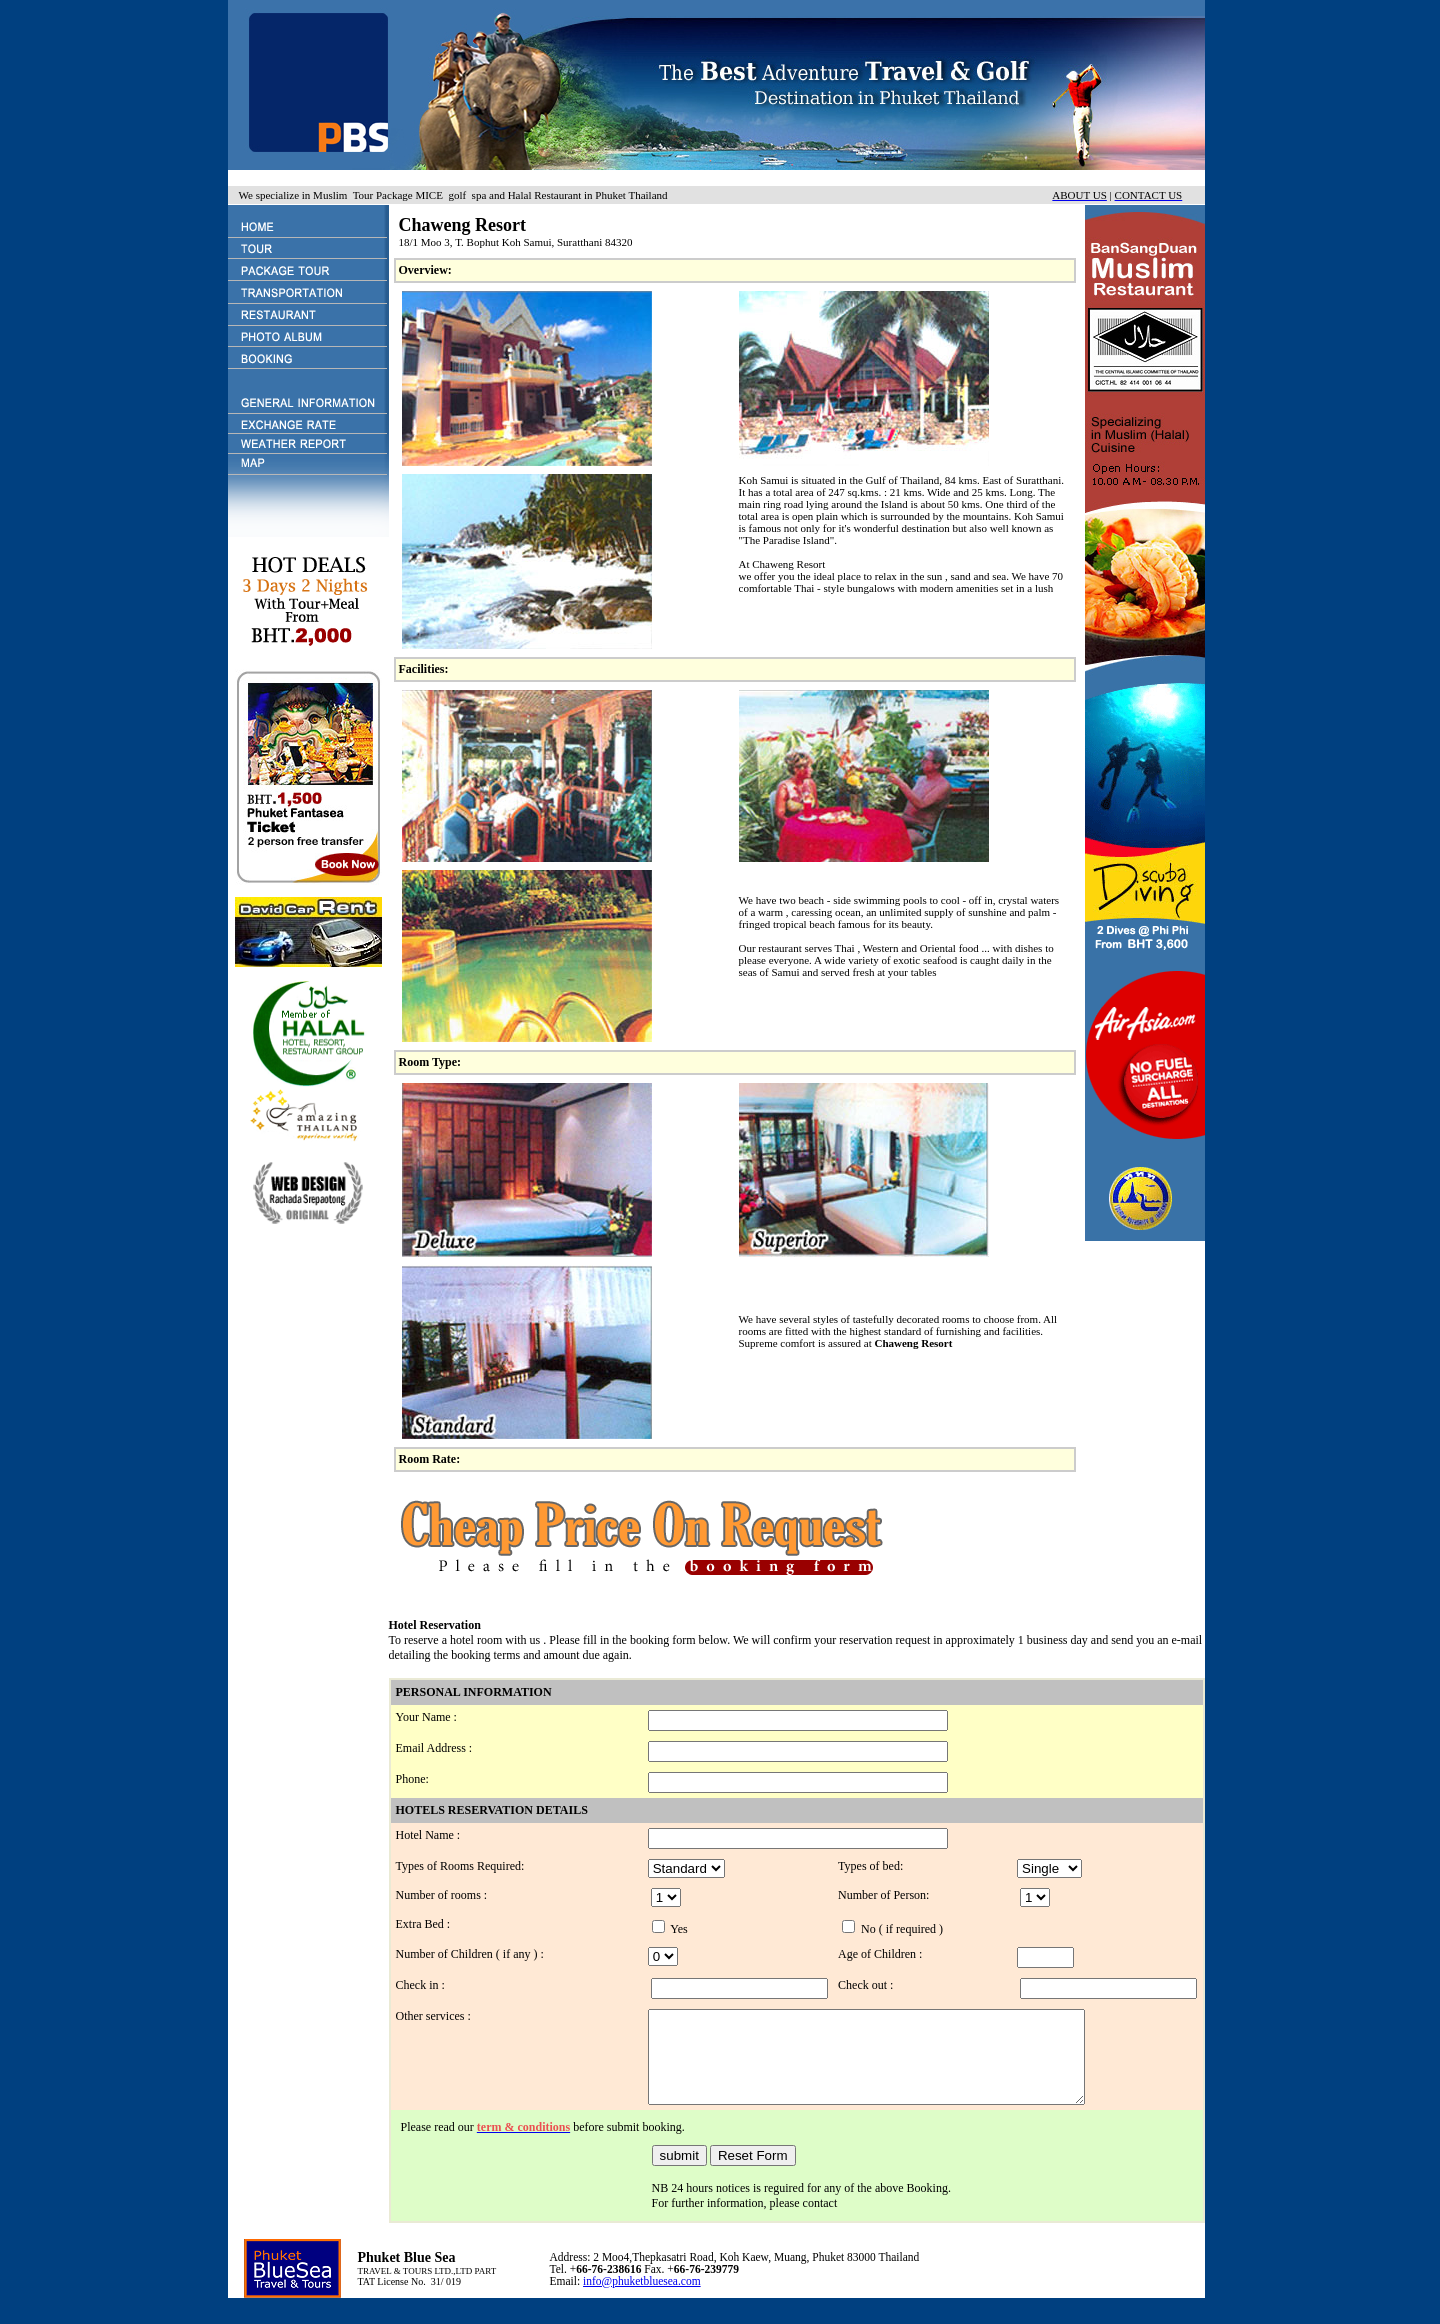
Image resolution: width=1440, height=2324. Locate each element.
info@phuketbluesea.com (642, 2299)
